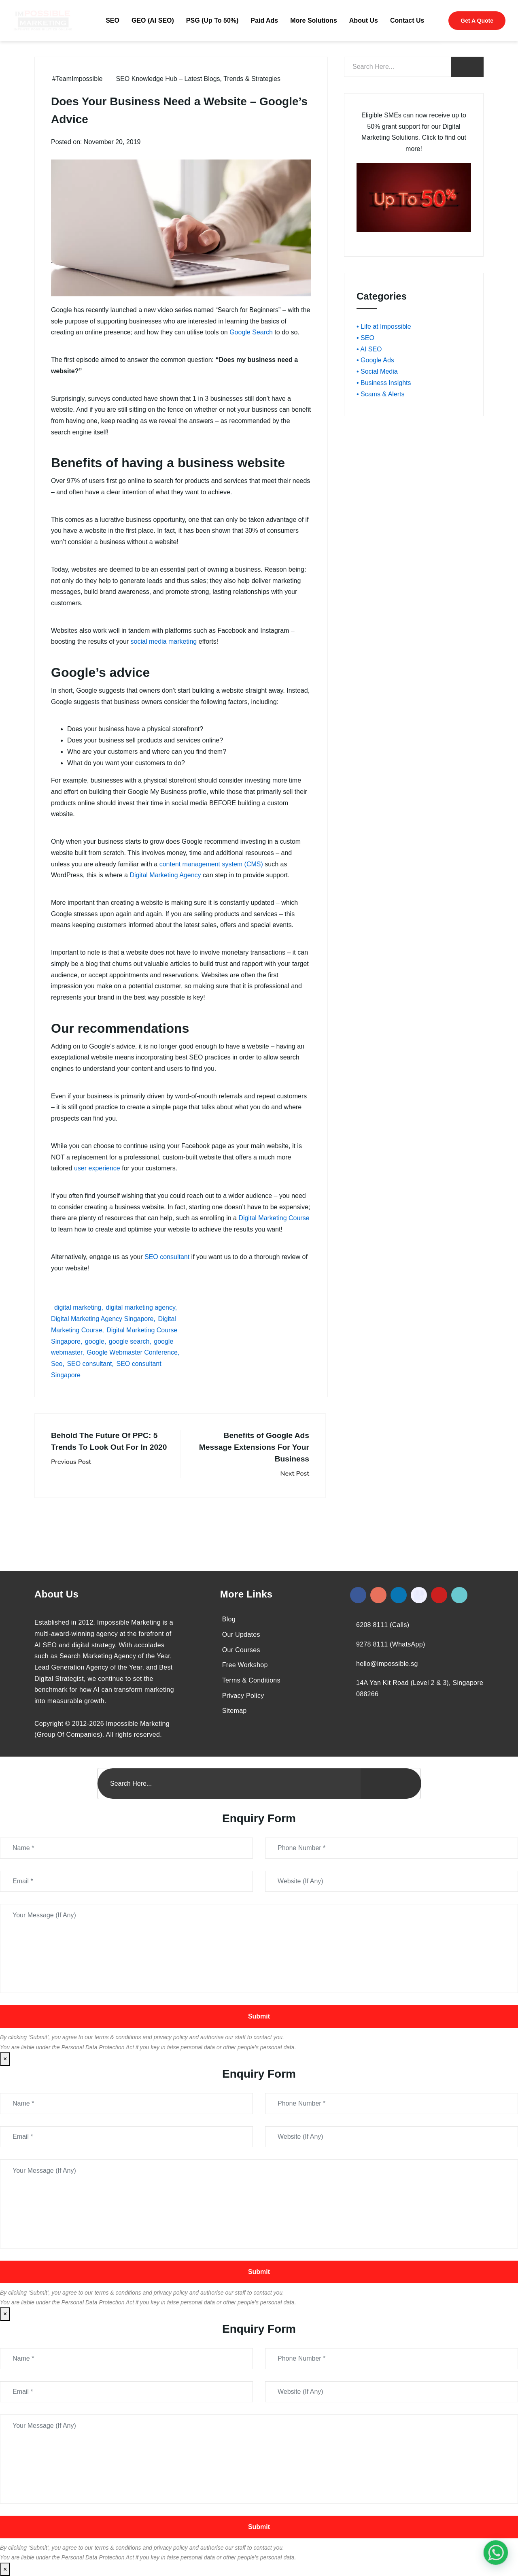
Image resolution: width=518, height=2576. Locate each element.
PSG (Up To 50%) (212, 20)
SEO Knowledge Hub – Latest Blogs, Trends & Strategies (198, 78)
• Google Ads (375, 360)
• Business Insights (384, 382)
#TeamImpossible (77, 78)
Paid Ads (264, 20)
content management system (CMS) (211, 864)
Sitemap (234, 1710)
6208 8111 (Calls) (382, 1624)
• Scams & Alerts (381, 394)
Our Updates (241, 1634)
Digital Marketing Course (273, 1218)
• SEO (365, 337)
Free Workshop (245, 1664)
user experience (97, 1168)
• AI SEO (369, 349)
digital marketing (78, 1307)
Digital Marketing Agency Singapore (102, 1318)
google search (129, 1341)
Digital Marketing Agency (165, 875)
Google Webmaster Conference (132, 1352)
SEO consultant (166, 1256)
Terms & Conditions (251, 1680)
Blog (229, 1619)
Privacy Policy (243, 1695)
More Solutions (313, 20)
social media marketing (164, 641)
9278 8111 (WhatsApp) (390, 1644)
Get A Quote (477, 20)
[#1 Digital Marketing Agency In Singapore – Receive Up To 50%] (496, 2552)
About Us (363, 20)
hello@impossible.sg (387, 1663)
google (94, 1341)
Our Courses (241, 1649)
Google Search (251, 332)
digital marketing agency (140, 1307)
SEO (112, 20)
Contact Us (407, 20)
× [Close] (5, 2058)
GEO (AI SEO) (153, 20)
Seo (56, 1363)
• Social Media (377, 371)
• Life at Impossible (384, 326)
